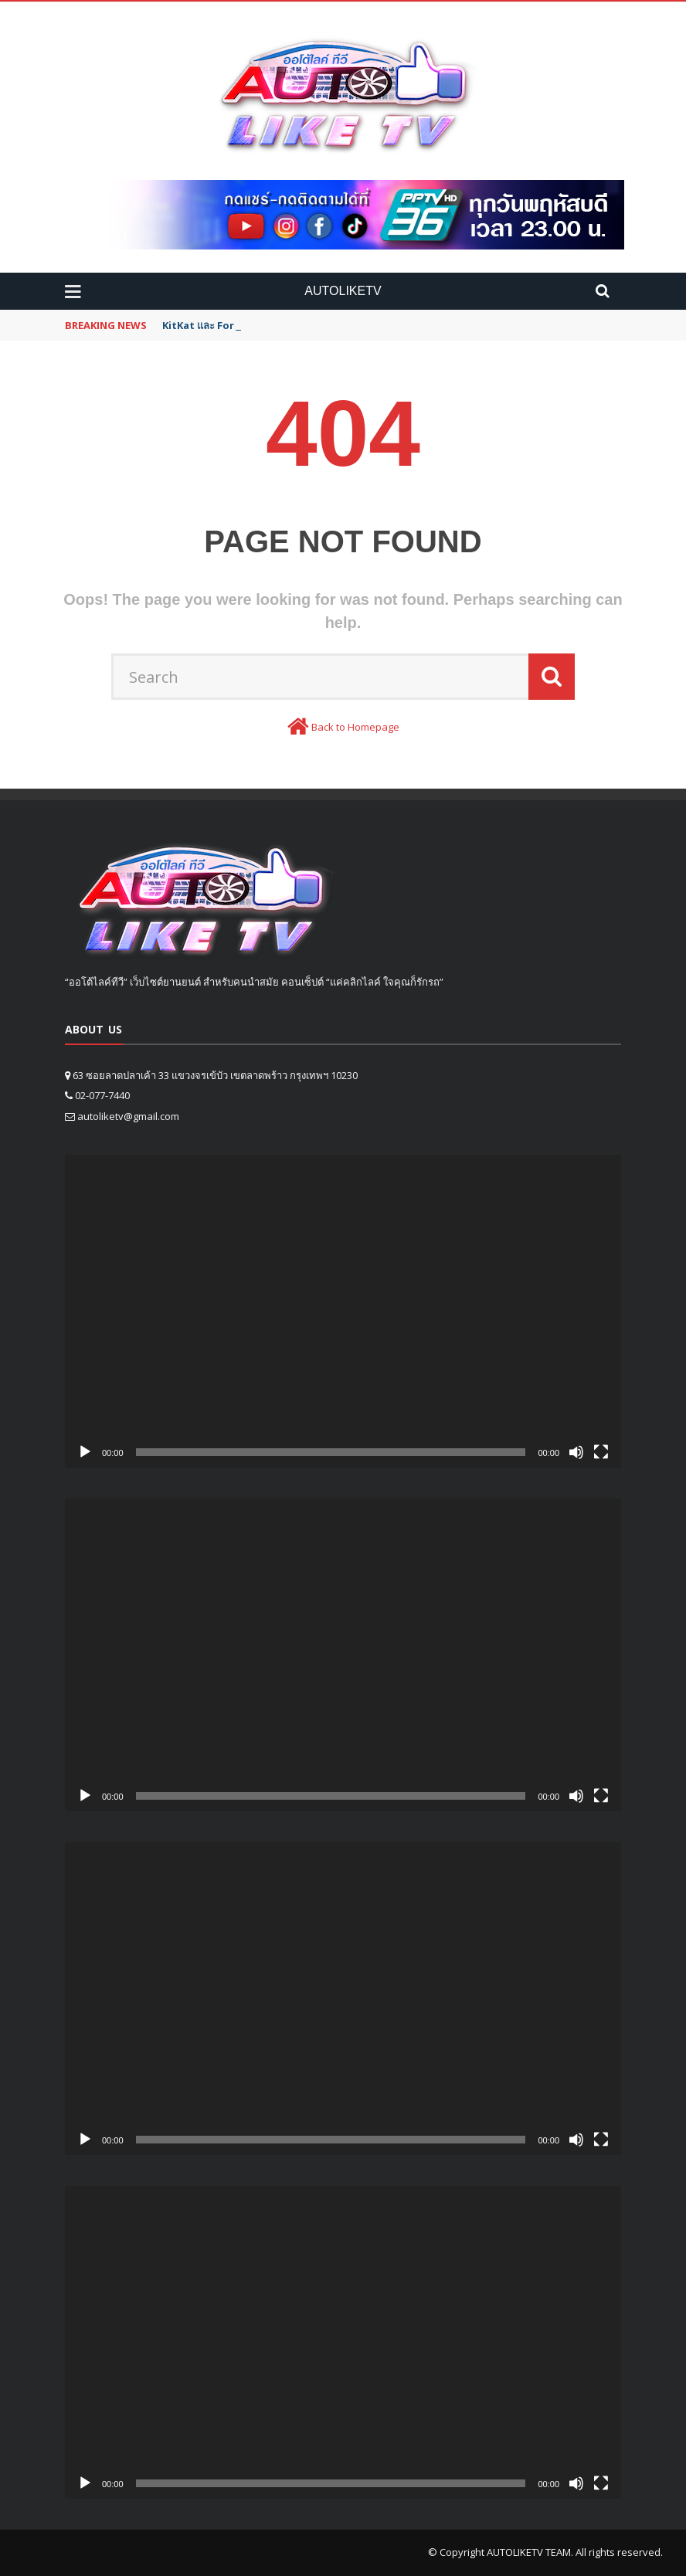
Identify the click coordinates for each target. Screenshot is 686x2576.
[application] (343, 1311)
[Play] (85, 1452)
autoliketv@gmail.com (128, 1116)
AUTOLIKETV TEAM (529, 2552)
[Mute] (576, 1452)
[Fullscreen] (601, 1452)
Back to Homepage (355, 727)
